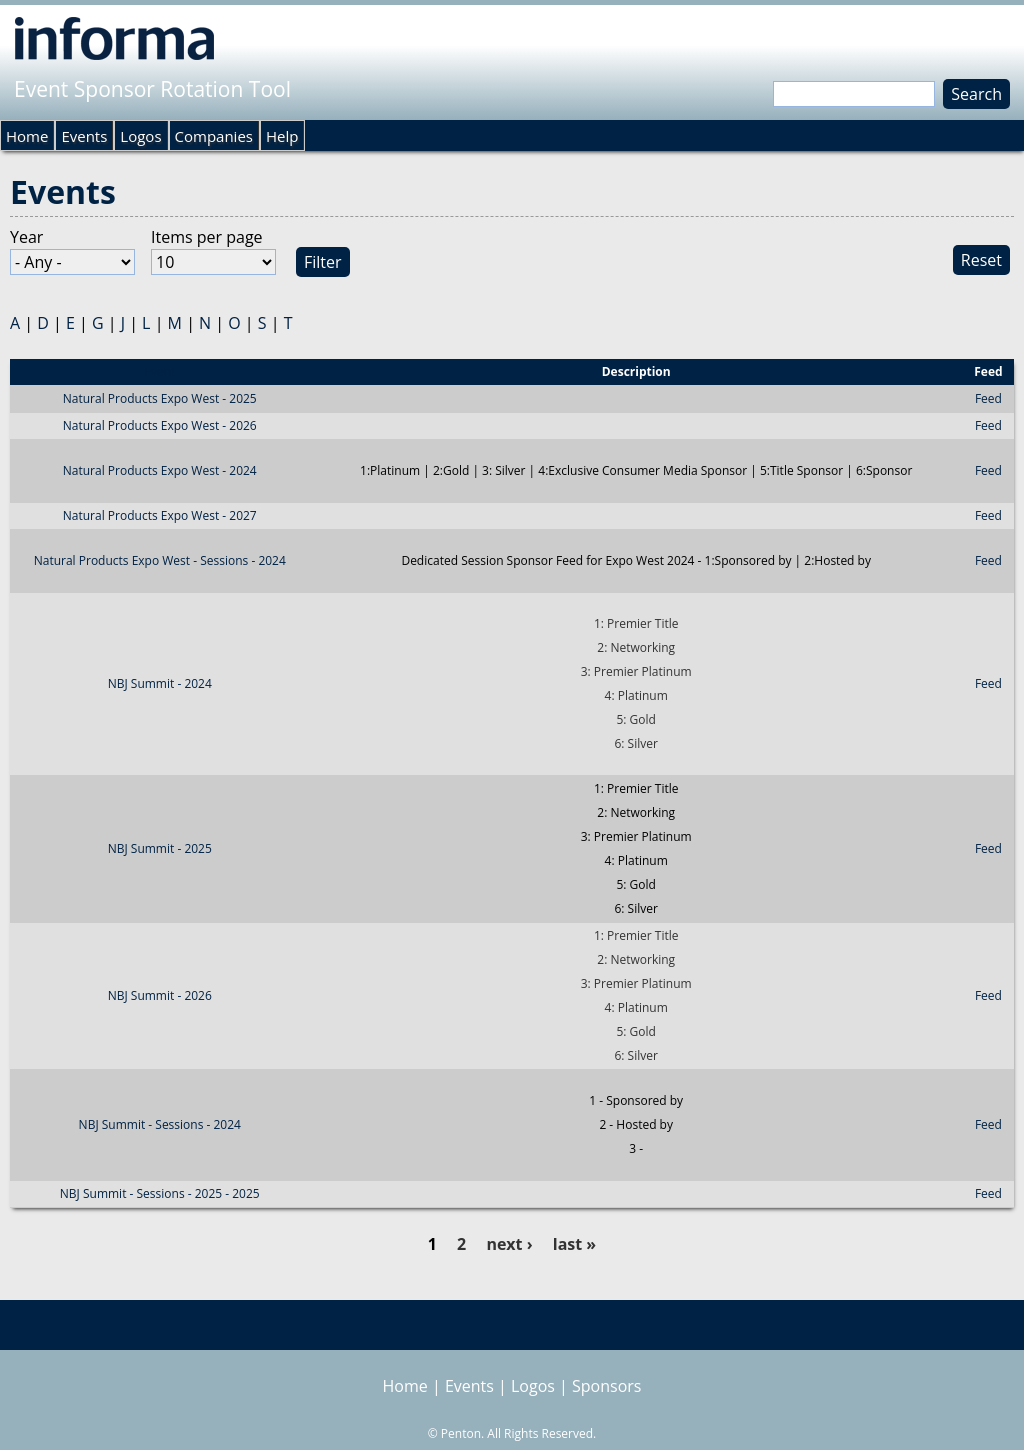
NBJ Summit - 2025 (160, 848)
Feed (988, 398)
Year (26, 237)
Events (84, 136)
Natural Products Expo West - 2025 (160, 398)
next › (509, 1244)
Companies (214, 136)
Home (27, 136)
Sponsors (606, 1386)
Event (159, 371)
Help (282, 136)
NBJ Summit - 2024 (160, 683)
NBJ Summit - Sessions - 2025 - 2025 (160, 1193)
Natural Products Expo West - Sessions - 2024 (160, 560)
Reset (981, 260)
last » (574, 1244)
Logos (140, 136)
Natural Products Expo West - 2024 (160, 470)
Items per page (207, 237)
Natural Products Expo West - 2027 (160, 515)
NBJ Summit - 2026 (160, 995)
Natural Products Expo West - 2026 (160, 425)
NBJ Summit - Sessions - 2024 (160, 1124)
